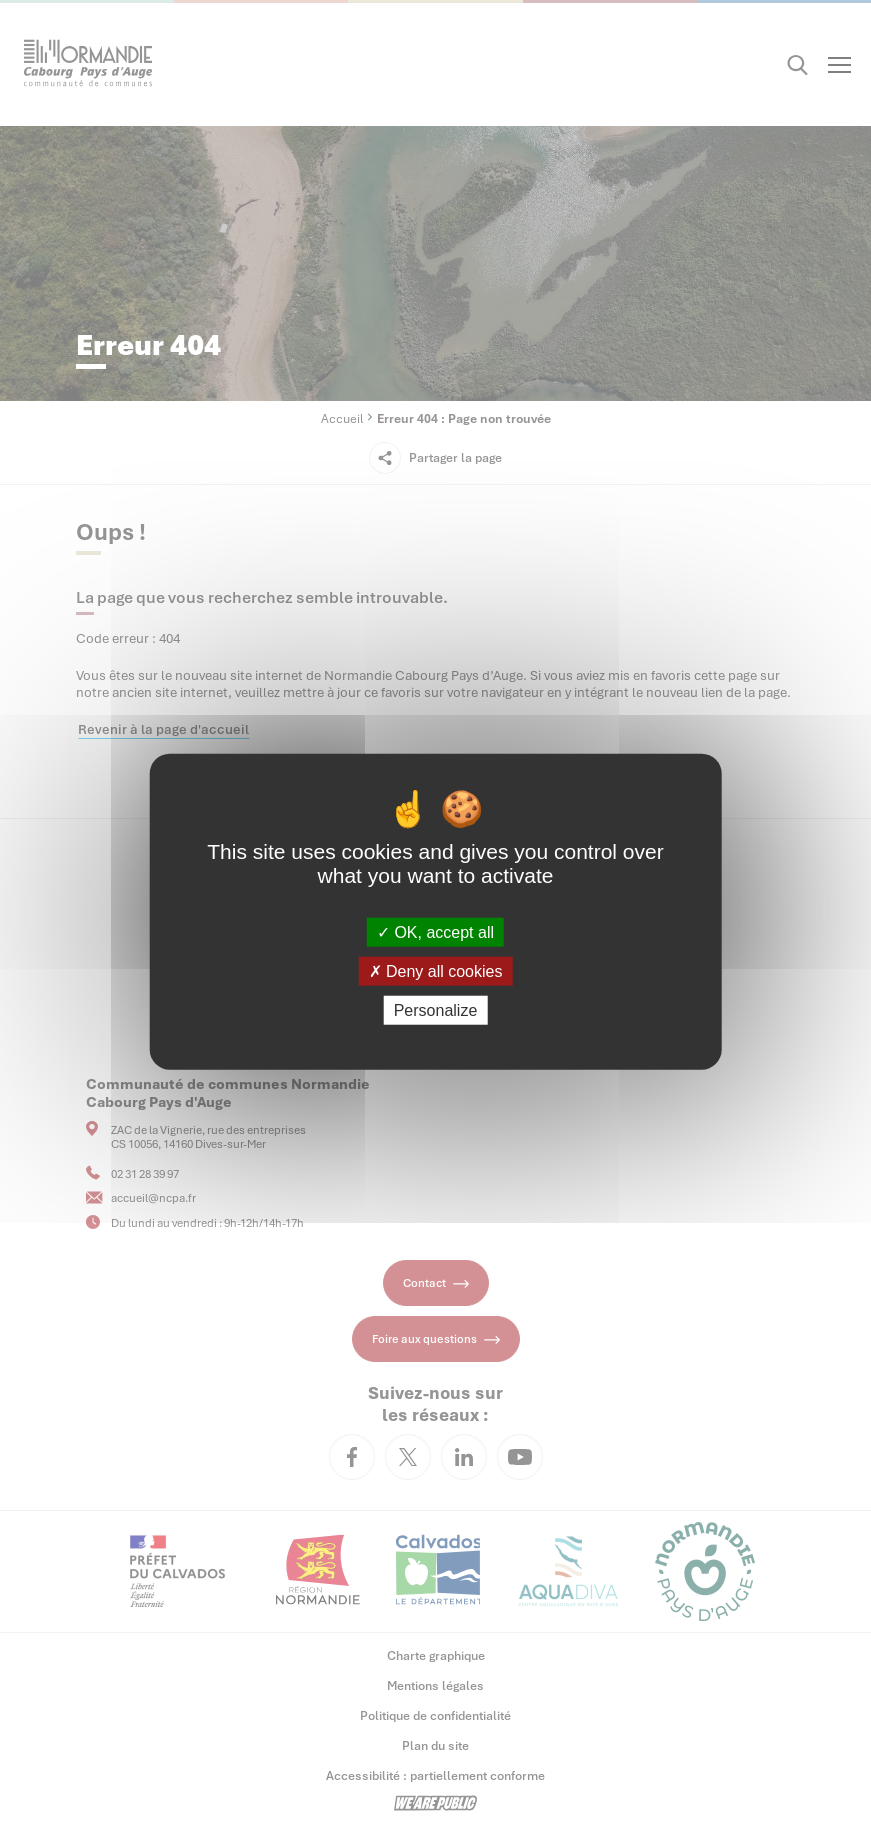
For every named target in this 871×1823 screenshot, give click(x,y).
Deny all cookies (436, 970)
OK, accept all (435, 931)
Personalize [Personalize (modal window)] (436, 1010)
